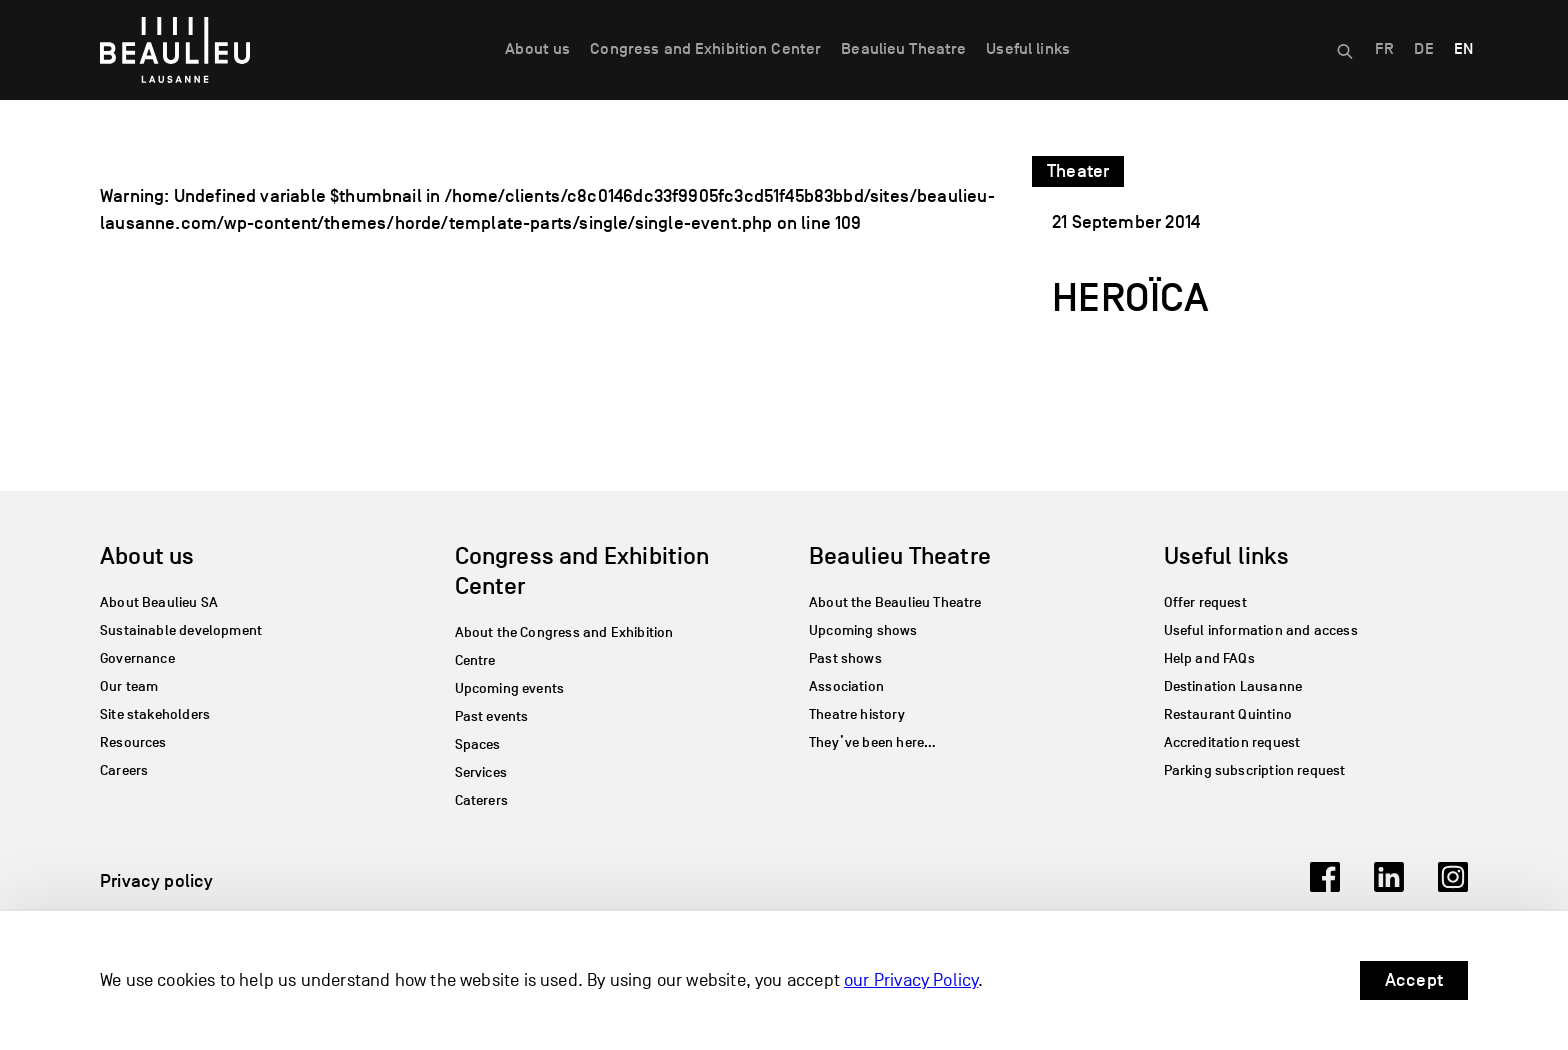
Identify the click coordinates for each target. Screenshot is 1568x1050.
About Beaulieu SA (159, 602)
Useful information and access (1261, 630)
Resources (133, 742)
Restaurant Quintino (1228, 714)
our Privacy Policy (911, 980)
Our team (129, 686)
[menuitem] (1384, 50)
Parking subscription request (1255, 770)
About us (537, 49)
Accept (1414, 980)
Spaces (478, 744)
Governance (137, 658)
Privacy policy (157, 881)
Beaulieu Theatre (903, 49)
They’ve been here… (872, 742)
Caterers (481, 800)
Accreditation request (1232, 742)
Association (846, 686)
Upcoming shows (863, 630)
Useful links (1028, 49)
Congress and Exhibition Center (705, 49)
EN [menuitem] (1463, 49)
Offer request (1205, 602)
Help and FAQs (1209, 658)
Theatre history (857, 714)
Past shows (845, 658)
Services (481, 772)
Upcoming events (510, 688)
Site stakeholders (155, 714)
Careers (124, 770)
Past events (492, 716)
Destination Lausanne (1233, 686)
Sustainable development (181, 630)
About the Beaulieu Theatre (895, 602)
